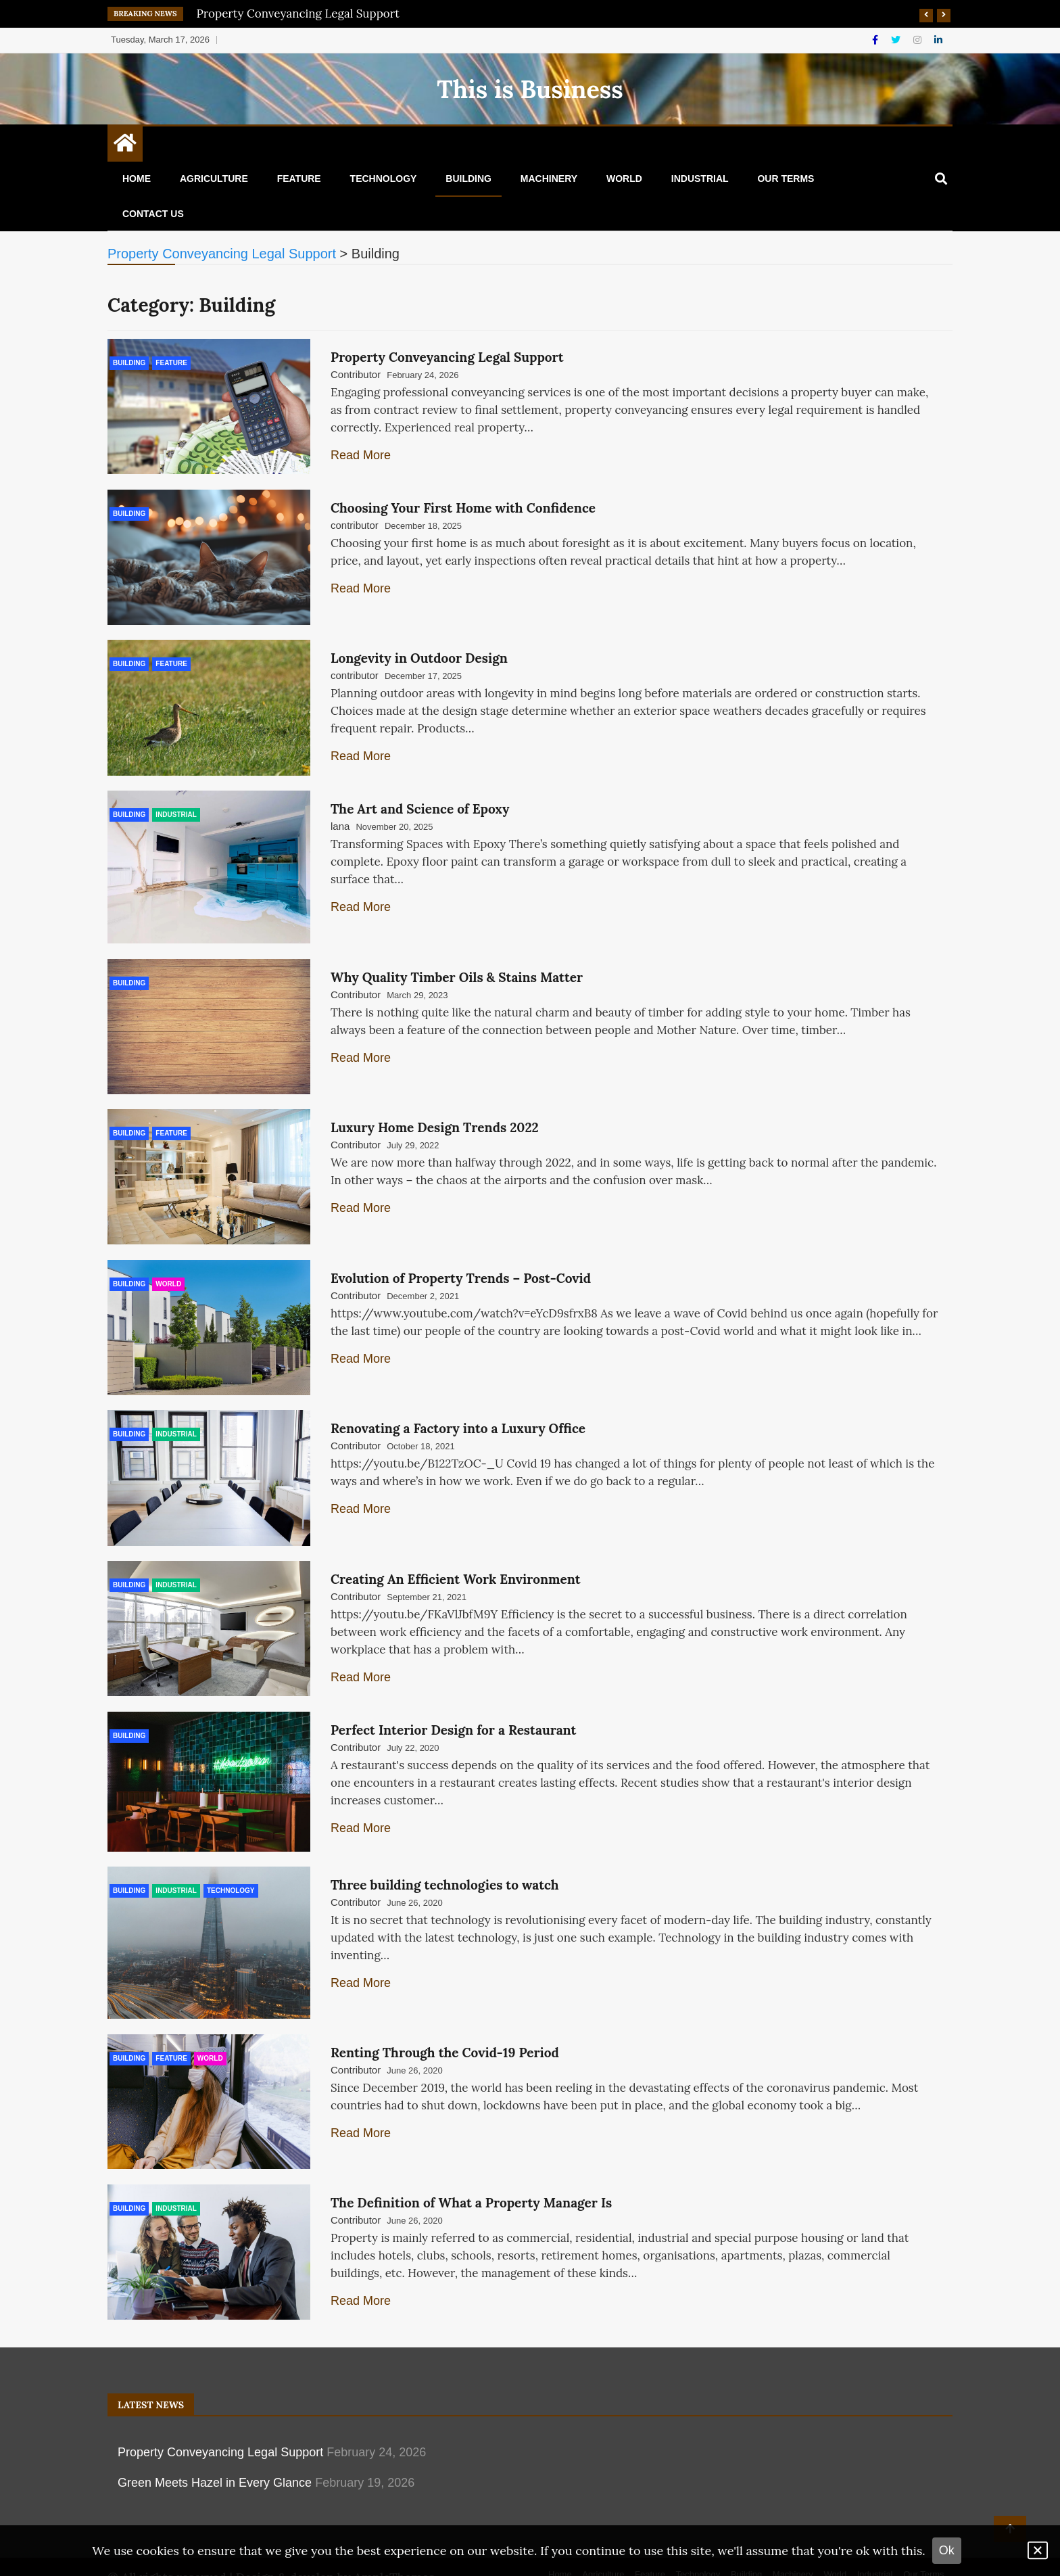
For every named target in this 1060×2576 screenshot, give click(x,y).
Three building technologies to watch (445, 1862)
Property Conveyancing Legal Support (298, 13)
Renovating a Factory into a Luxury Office (458, 1413)
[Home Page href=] (125, 146)
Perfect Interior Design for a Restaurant (453, 1710)
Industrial (700, 178)
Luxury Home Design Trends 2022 (435, 1116)
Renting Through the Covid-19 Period (445, 2027)
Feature (299, 178)
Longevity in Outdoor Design (419, 654)
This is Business (530, 89)
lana (340, 820)
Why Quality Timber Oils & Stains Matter (457, 968)
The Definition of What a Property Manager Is (471, 2176)
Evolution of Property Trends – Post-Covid (461, 1265)
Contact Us (153, 213)
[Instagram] (918, 39)
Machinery (549, 178)
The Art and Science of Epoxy (420, 803)
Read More (361, 455)
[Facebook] (876, 39)
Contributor (356, 374)
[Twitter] (897, 39)
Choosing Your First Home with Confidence (463, 506)
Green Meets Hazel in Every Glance (215, 2454)
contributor (355, 523)
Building (468, 178)
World (624, 178)
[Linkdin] (938, 39)
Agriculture (214, 178)
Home (136, 178)
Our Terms (785, 178)
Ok (947, 2550)
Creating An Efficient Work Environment (456, 1561)
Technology (383, 178)
